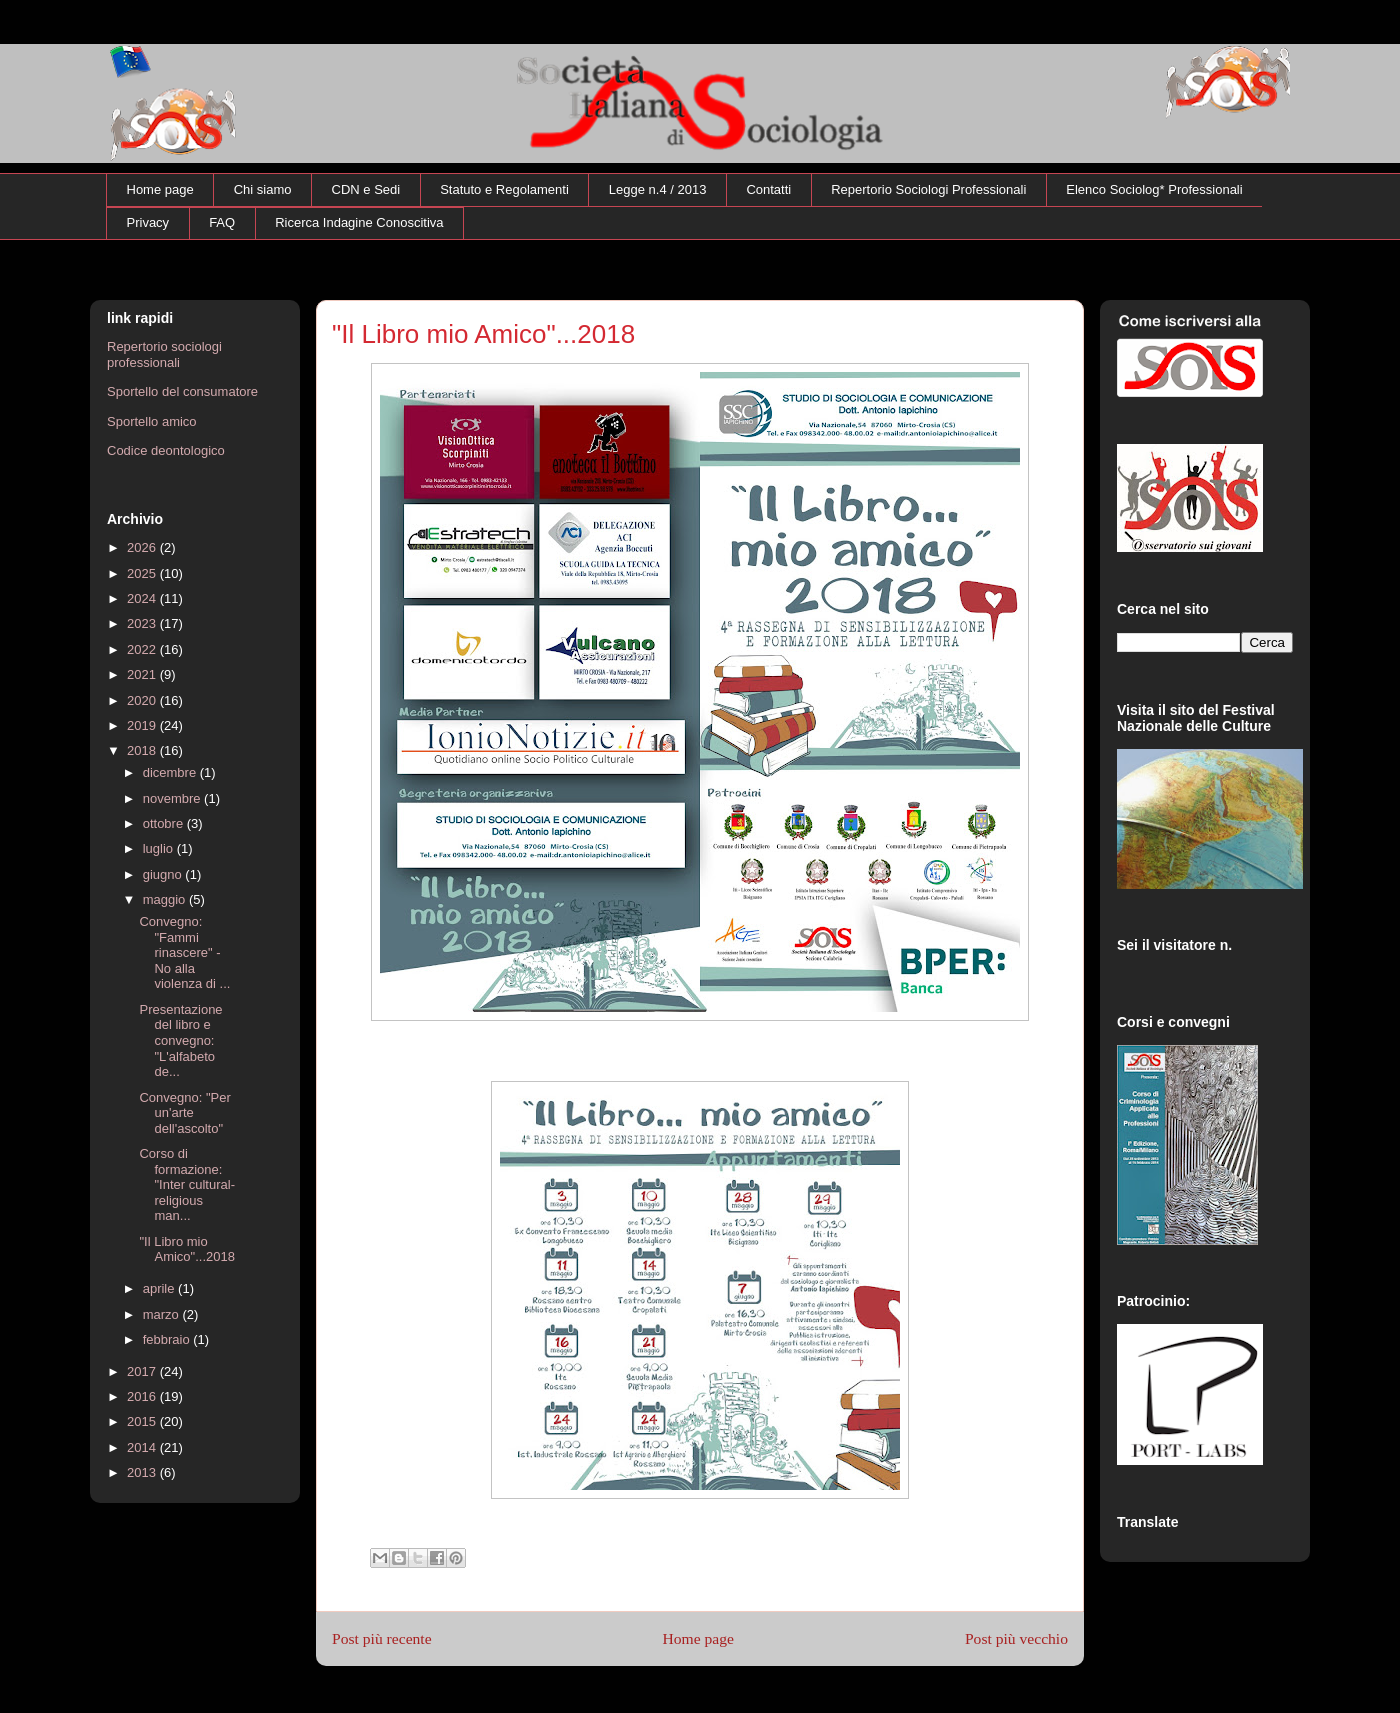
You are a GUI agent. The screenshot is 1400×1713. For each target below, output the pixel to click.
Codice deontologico (166, 450)
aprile (160, 1288)
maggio (166, 899)
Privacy (148, 222)
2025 (143, 573)
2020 (143, 700)
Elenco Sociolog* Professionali (1154, 189)
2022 (143, 649)
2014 (143, 1447)
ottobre (165, 823)
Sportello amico (152, 421)
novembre (173, 798)
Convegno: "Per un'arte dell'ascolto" (184, 1113)
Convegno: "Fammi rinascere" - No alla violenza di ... (184, 952)
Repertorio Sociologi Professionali (928, 189)
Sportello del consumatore (182, 391)
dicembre (171, 772)
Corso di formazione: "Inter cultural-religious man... (186, 1184)
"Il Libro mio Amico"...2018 (187, 1249)
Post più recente (382, 1638)
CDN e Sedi (366, 189)
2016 (143, 1396)
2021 (143, 674)
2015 (143, 1421)
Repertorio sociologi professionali (164, 354)
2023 (143, 623)
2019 (143, 725)
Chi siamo (263, 189)
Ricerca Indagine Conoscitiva (359, 222)
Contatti (768, 189)
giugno (164, 874)
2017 (143, 1371)
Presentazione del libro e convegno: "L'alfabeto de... (180, 1040)
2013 (143, 1472)
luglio (160, 848)
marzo (163, 1314)
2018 (143, 750)
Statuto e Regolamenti (504, 189)
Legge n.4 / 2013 (658, 189)
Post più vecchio (1016, 1638)
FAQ (222, 222)
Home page (160, 189)
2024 (143, 598)
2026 (143, 547)
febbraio (168, 1339)
